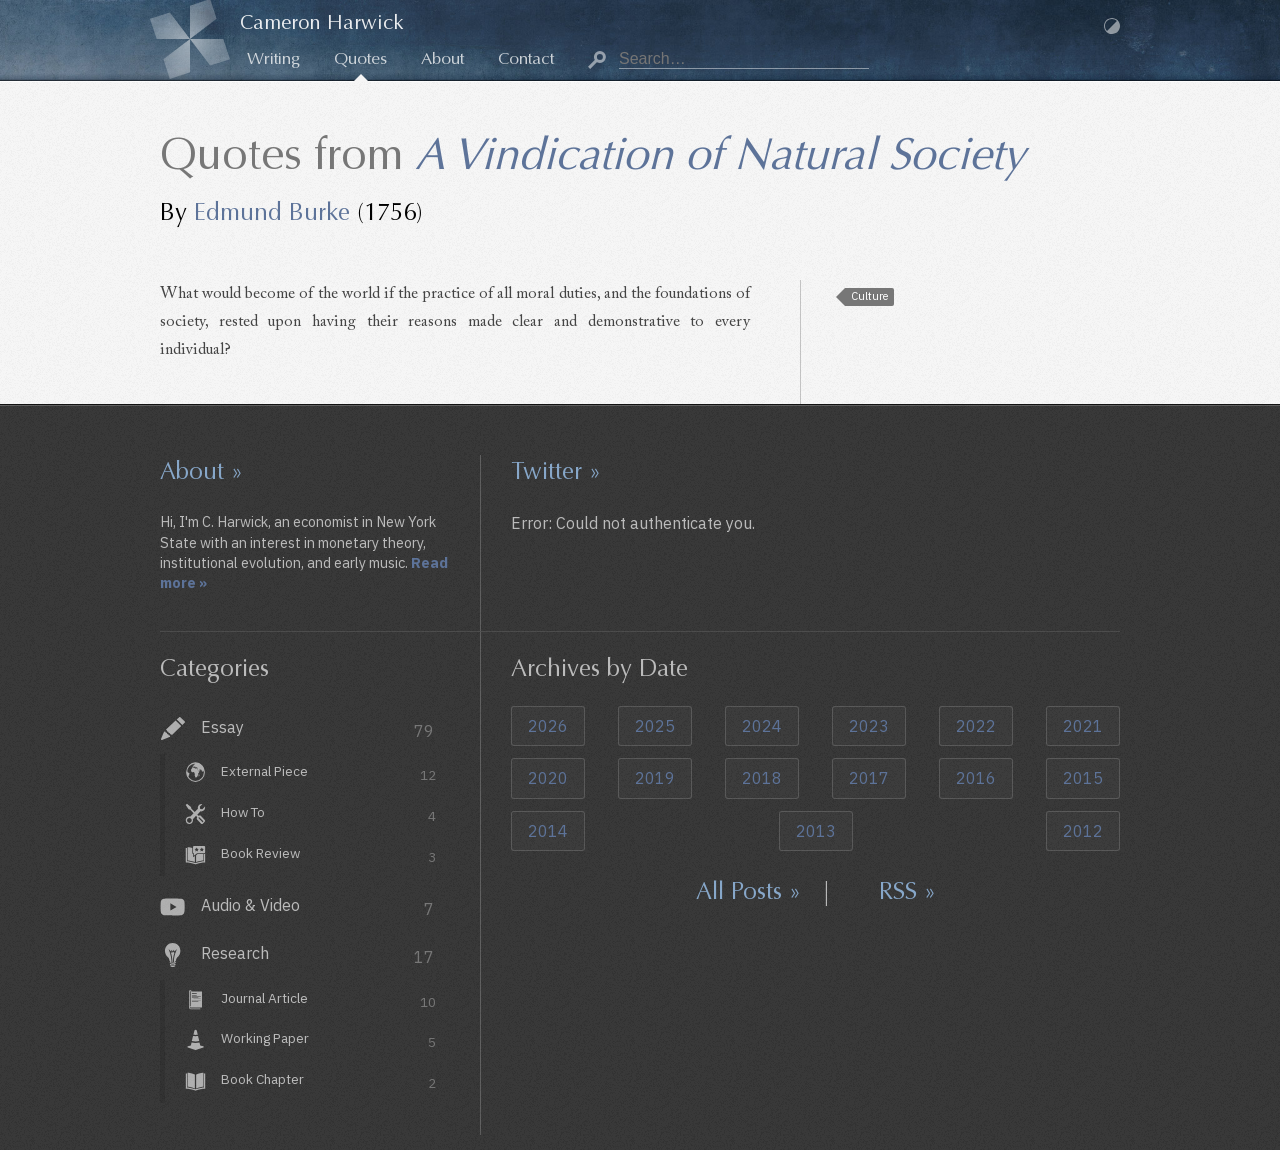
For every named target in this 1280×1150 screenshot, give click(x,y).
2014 (548, 831)
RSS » (907, 891)
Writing (273, 58)
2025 (655, 726)
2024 (762, 726)
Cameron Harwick (322, 22)
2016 (976, 778)
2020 (548, 778)
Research (317, 955)
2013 (816, 831)
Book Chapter (328, 1082)
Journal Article (328, 1000)
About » (201, 471)
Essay (317, 729)
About (442, 58)
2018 (762, 778)
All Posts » (748, 891)
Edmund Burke (272, 212)
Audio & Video (317, 907)
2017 (869, 778)
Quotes (360, 58)
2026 (548, 726)
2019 (655, 778)
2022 (976, 726)
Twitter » (556, 471)
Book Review (328, 855)
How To (328, 814)
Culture (869, 296)
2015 (1083, 778)
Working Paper (328, 1041)
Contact (526, 58)
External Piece (328, 774)
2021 (1083, 726)
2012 (1083, 831)
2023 (869, 726)
